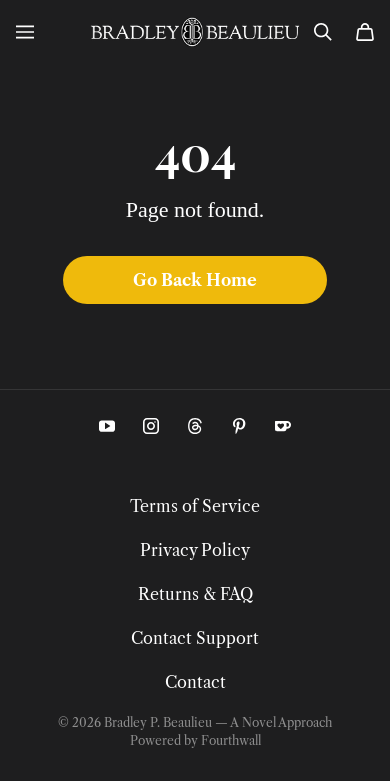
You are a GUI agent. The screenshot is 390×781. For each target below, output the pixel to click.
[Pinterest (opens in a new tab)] (239, 426)
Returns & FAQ (195, 594)
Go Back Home (195, 280)
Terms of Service (195, 506)
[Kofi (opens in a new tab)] (283, 426)
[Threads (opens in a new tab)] (195, 426)
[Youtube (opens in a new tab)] (107, 426)
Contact (195, 682)
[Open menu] (25, 32)
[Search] (323, 32)
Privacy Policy (195, 550)
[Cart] (365, 32)
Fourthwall (231, 740)
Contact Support (195, 638)
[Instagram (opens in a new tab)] (151, 426)
